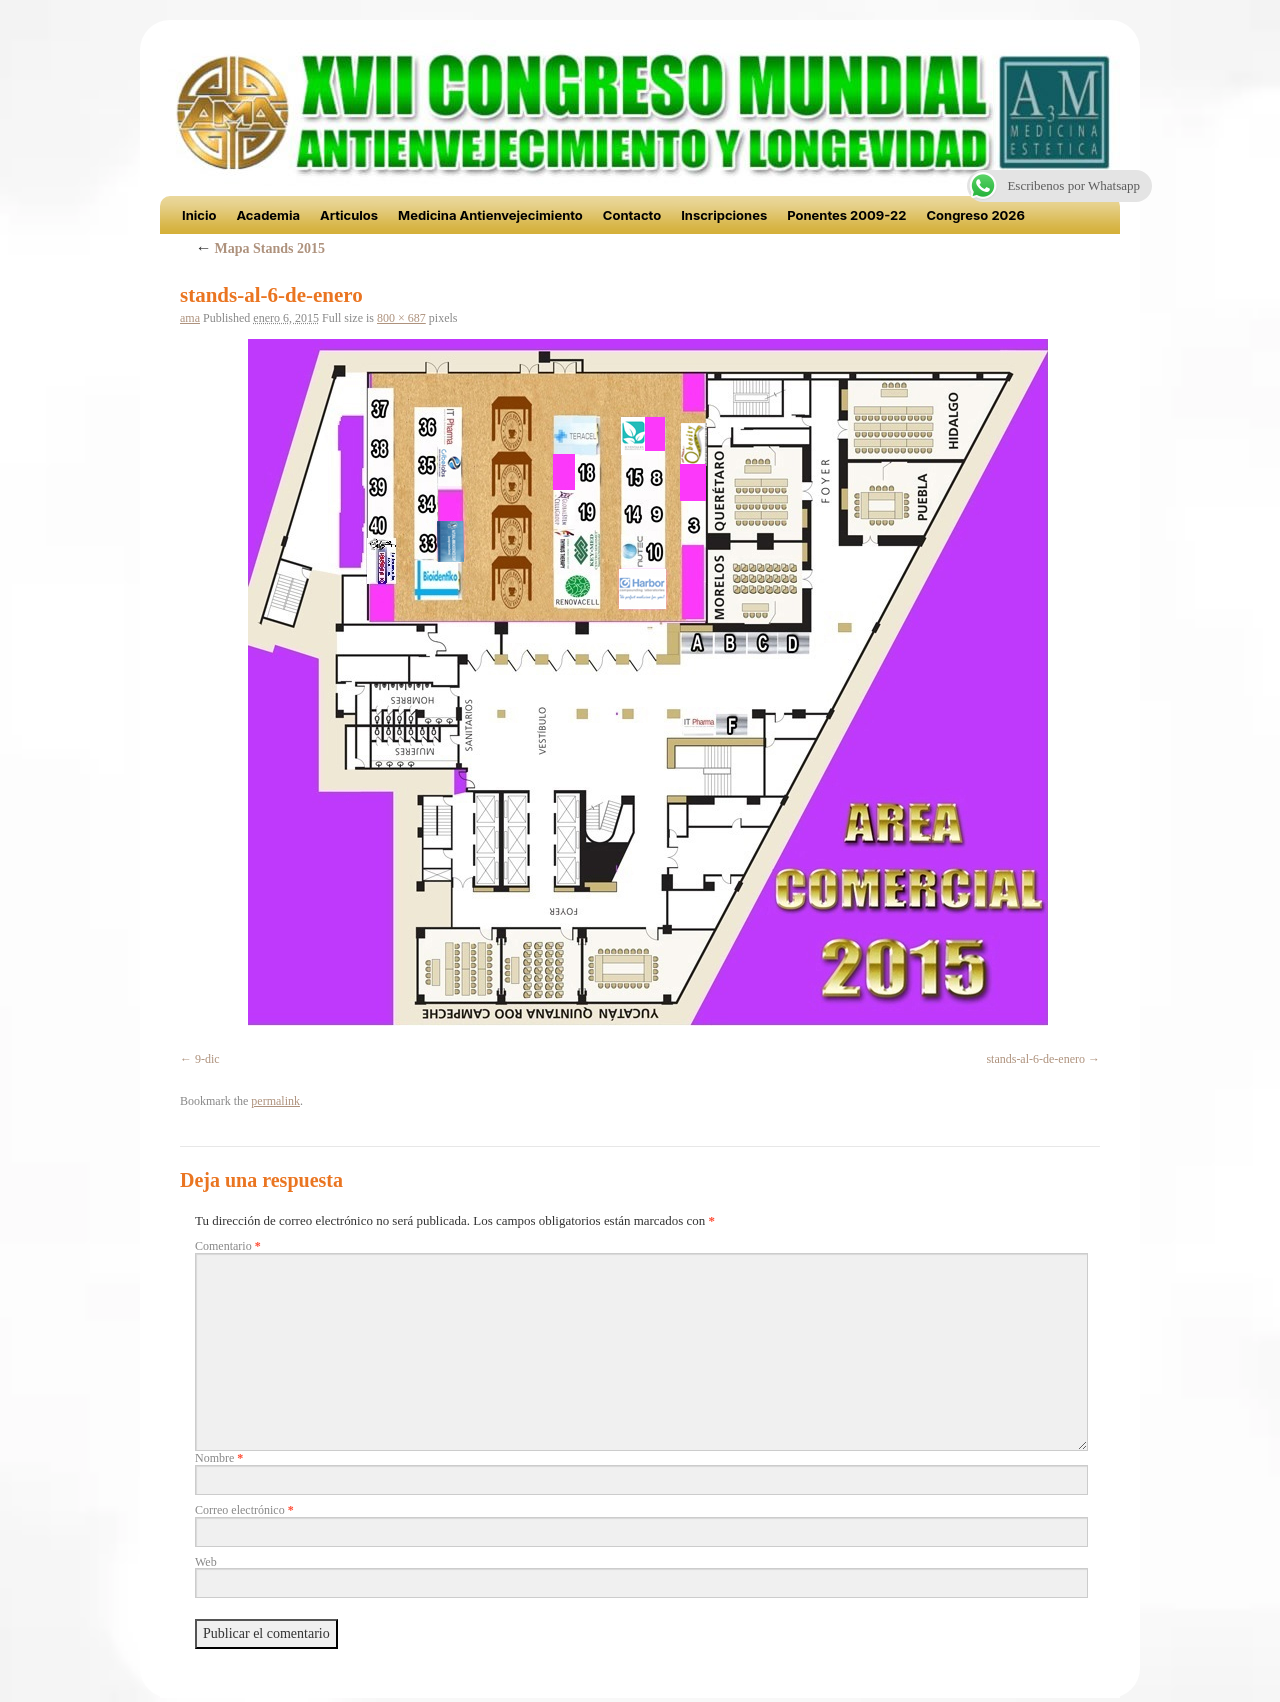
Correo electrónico (244, 1510)
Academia (268, 215)
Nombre (219, 1458)
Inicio (199, 215)
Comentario (228, 1246)
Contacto (632, 215)
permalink (275, 1101)
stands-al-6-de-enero (1035, 1059)
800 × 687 (401, 318)
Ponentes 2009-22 (846, 215)
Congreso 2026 (975, 215)
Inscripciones (724, 215)
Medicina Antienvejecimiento (490, 215)
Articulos (349, 215)
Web (206, 1562)
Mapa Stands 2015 (260, 248)
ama (190, 318)
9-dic (207, 1059)
